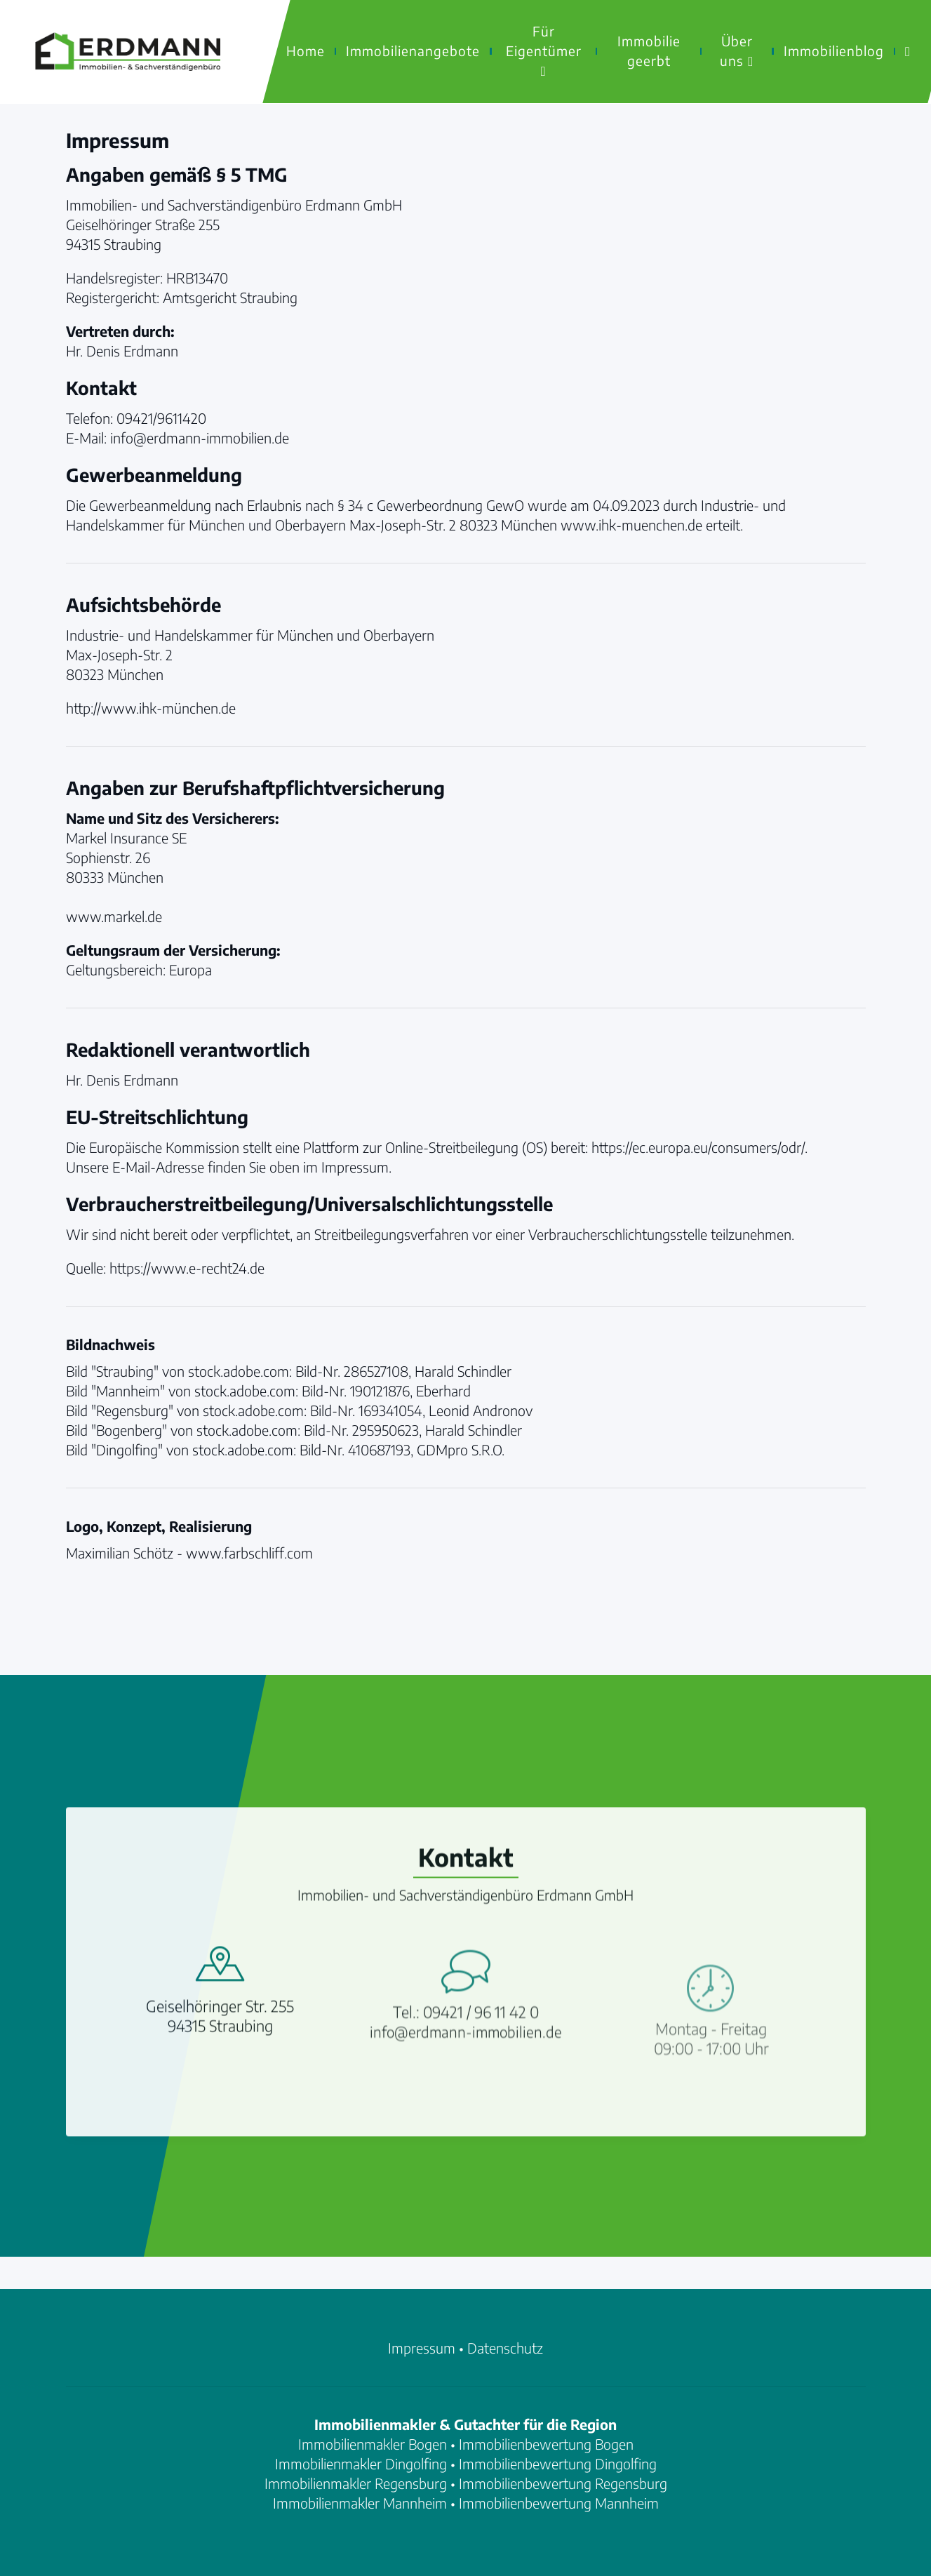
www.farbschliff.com (249, 1552)
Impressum (421, 2347)
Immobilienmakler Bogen (372, 2443)
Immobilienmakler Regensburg (355, 2483)
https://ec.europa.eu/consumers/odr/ (698, 1147)
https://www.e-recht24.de (186, 1267)
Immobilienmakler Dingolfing (361, 2463)
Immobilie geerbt (649, 50)
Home (305, 50)
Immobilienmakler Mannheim (360, 2502)
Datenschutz (505, 2347)
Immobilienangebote (413, 50)
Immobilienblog (834, 50)
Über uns (736, 50)
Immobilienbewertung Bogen (546, 2443)
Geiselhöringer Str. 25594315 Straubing (220, 2067)
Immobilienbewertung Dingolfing (558, 2463)
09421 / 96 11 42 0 (481, 2083)
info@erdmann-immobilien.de (466, 2102)
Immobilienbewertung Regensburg (563, 2483)
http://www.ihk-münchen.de (151, 707)
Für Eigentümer (544, 50)
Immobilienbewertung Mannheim (559, 2502)
